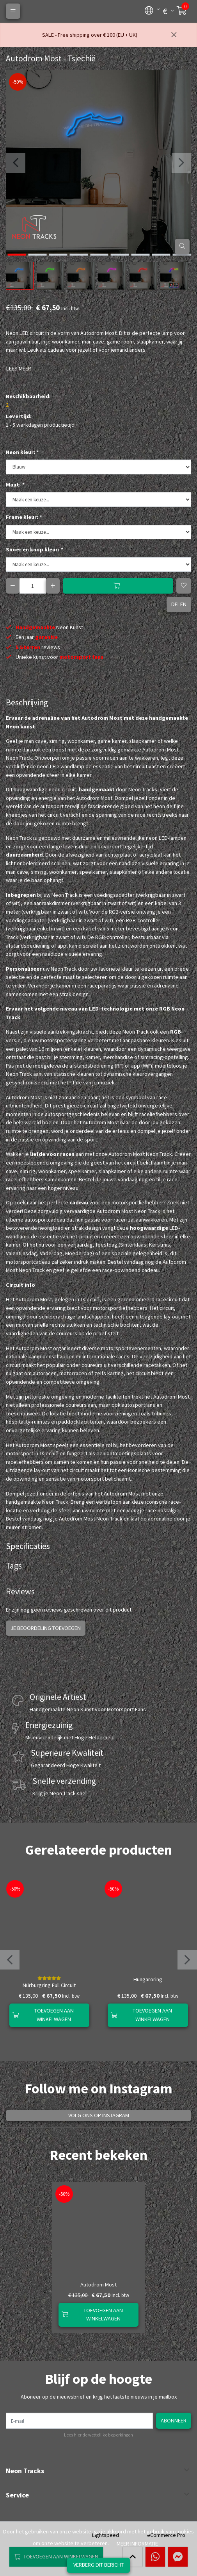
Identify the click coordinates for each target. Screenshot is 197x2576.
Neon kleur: (22, 452)
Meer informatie (137, 2543)
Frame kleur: (24, 517)
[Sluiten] (174, 35)
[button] (149, 10)
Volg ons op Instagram (98, 2115)
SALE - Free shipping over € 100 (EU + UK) (89, 34)
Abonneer (173, 2420)
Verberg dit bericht (98, 2564)
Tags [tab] (14, 1565)
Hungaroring (147, 1979)
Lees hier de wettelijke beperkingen (98, 2435)
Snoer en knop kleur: (34, 549)
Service (17, 2495)
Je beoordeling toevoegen (46, 1627)
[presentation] (15, 163)
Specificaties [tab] (28, 1546)
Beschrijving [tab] (27, 702)
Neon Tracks (25, 2471)
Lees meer (18, 368)
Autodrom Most (98, 2284)
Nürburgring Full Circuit (49, 1985)
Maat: (15, 484)
